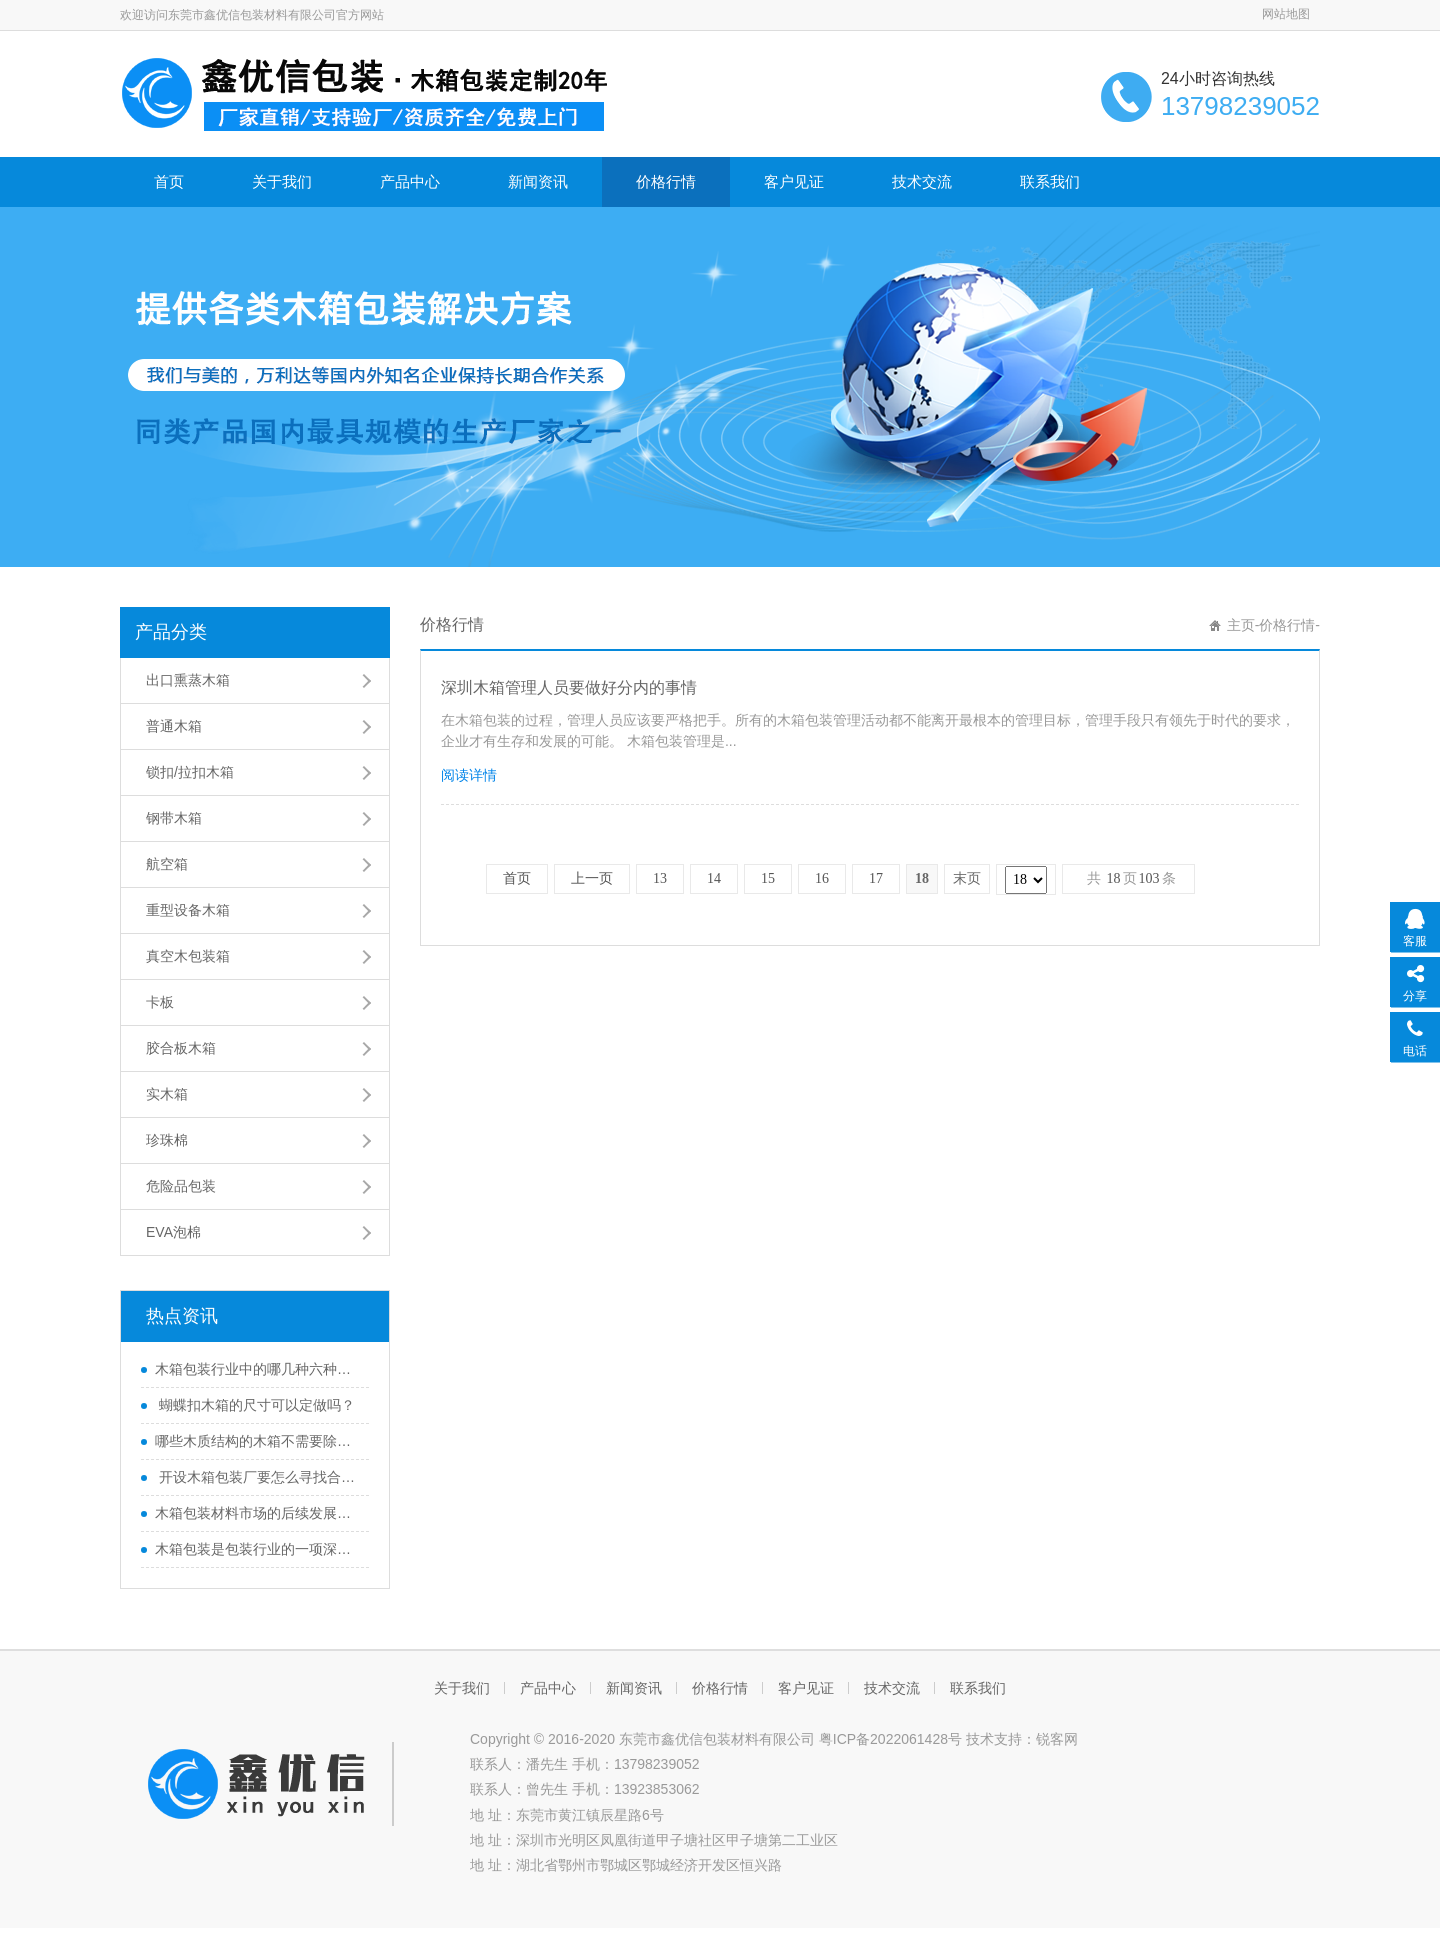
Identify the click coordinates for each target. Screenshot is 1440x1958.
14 (714, 878)
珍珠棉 (167, 1140)
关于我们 (282, 181)
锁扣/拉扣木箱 (190, 772)
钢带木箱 (174, 818)
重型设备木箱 (188, 910)
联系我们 (1050, 181)
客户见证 (794, 181)
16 (822, 878)
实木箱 (167, 1094)
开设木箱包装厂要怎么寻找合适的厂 (257, 1477)
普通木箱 (174, 726)
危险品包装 (181, 1186)
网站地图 (1286, 14)
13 (660, 878)
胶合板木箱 (181, 1048)
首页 (169, 181)
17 (876, 878)
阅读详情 (469, 775)
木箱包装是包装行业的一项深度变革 (257, 1549)
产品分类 (171, 632)
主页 (1241, 625)
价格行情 (666, 181)
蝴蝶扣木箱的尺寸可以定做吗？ (255, 1405)
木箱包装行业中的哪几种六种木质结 (257, 1369)
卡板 (160, 1002)
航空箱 (167, 864)
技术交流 (922, 181)
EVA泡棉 (173, 1232)
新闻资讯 (538, 181)
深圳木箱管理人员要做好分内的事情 (569, 687)
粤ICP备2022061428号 (890, 1739)
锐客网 (1057, 1739)
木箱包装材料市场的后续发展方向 (257, 1513)
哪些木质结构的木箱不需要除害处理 (257, 1441)
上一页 (592, 878)
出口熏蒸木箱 (188, 680)
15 (768, 878)
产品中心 (410, 181)
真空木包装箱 (188, 956)
